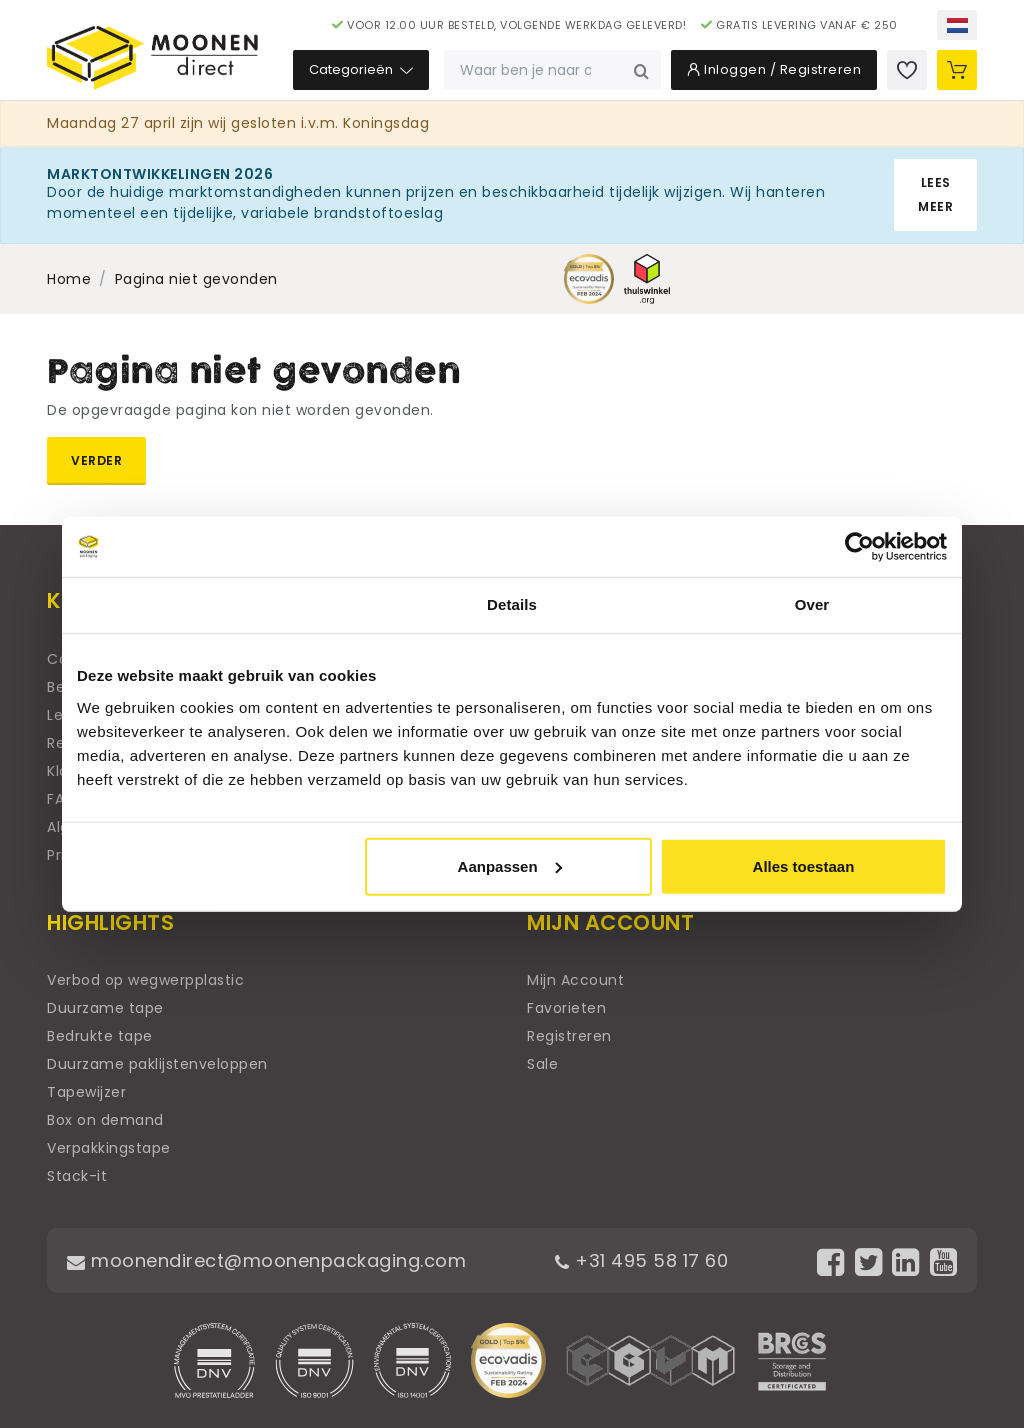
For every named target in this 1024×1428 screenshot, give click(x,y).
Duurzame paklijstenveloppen (157, 1064)
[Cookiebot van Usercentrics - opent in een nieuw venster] (859, 547)
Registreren (569, 1036)
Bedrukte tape (100, 1036)
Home (69, 279)
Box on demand (105, 1120)
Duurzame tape (105, 1008)
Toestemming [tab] (212, 604)
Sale (542, 1064)
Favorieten (566, 1008)
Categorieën (361, 69)
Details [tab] (512, 604)
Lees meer (935, 194)
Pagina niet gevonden (196, 279)
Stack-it (77, 1176)
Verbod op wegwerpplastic (145, 980)
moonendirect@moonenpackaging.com (266, 1260)
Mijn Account (575, 980)
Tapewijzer (86, 1092)
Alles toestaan (804, 865)
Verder (96, 460)
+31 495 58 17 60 (641, 1260)
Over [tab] (812, 604)
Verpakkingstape (109, 1148)
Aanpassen (510, 865)
